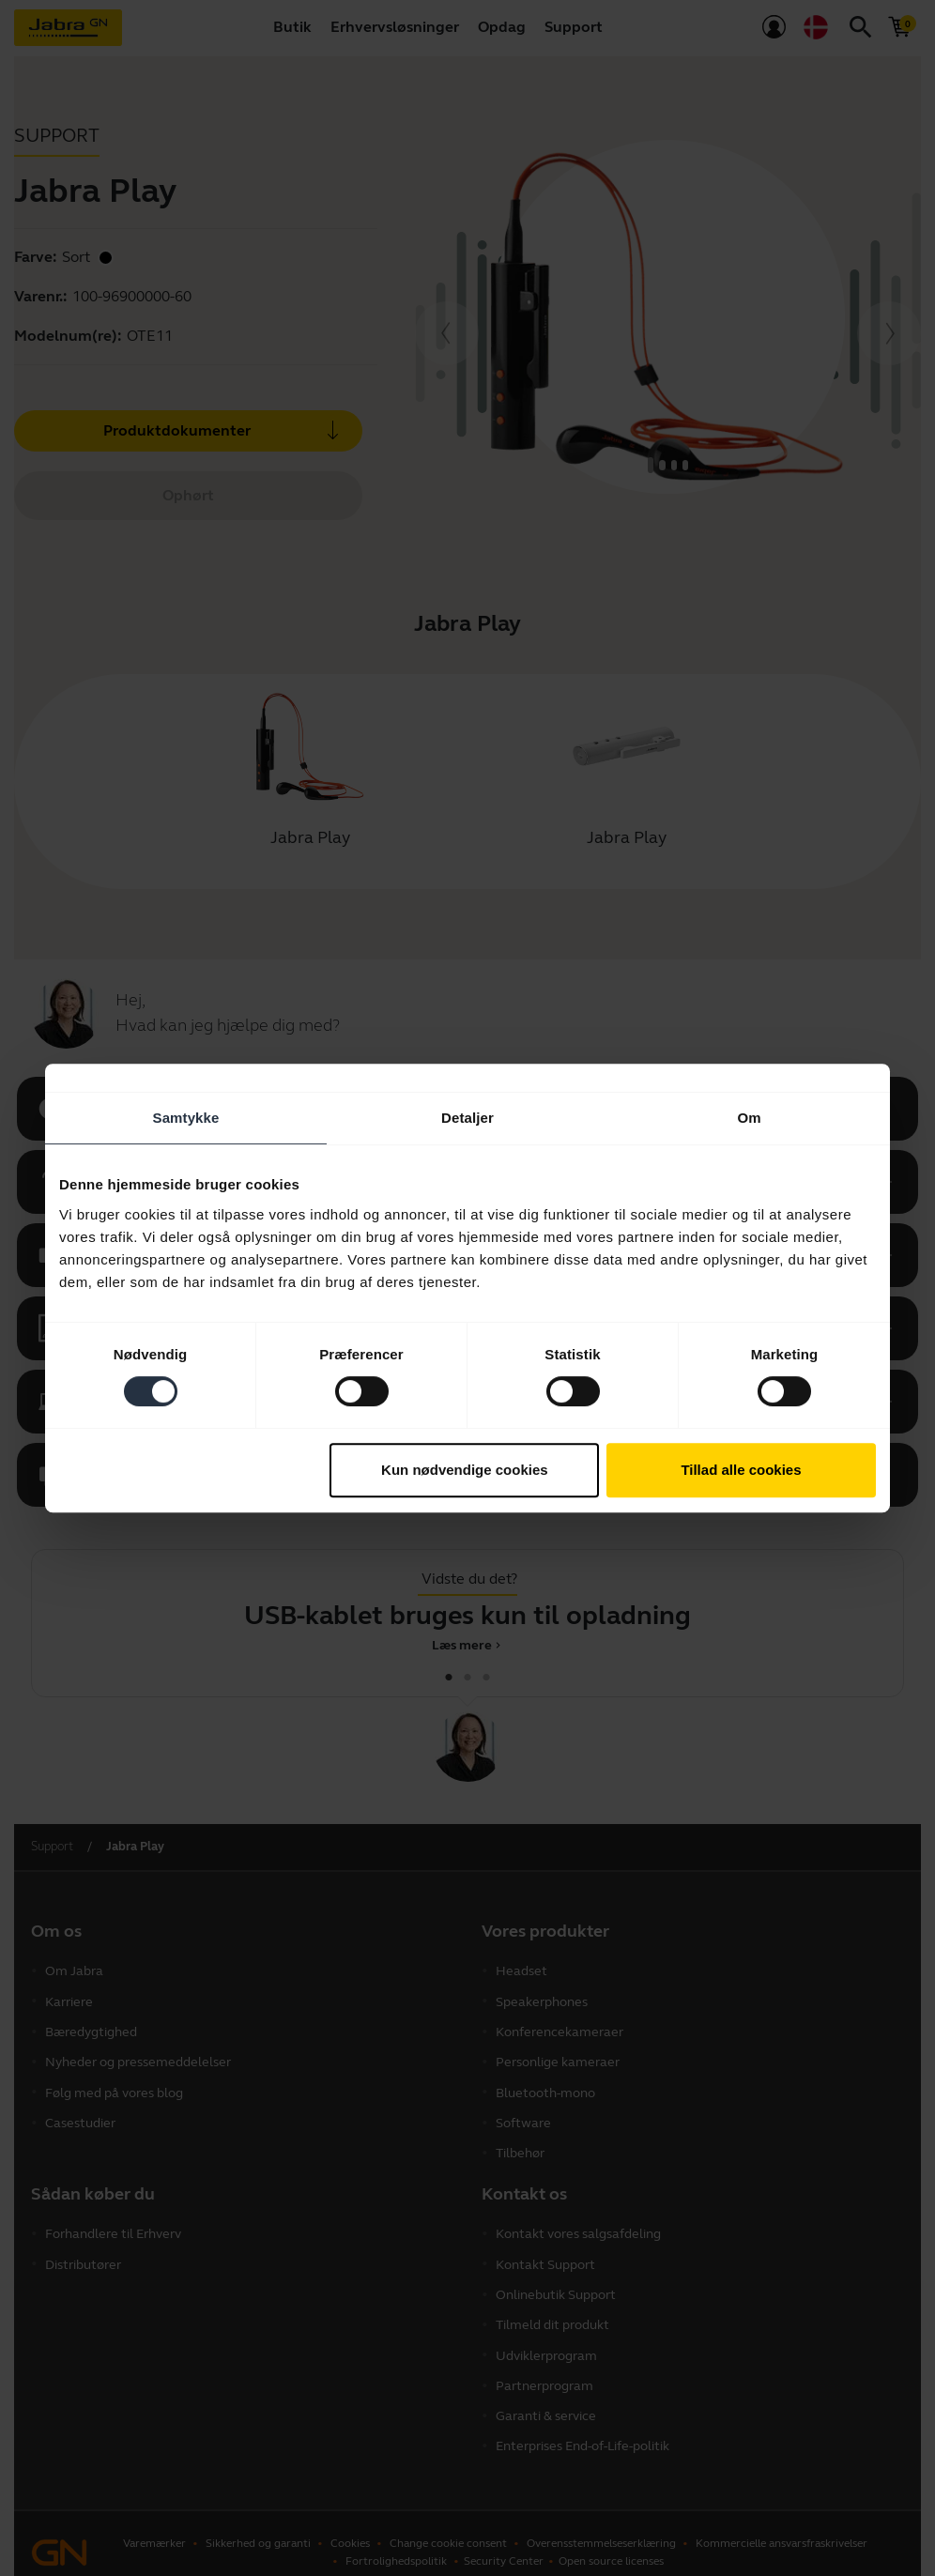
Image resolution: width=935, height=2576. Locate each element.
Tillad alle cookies (741, 1470)
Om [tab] (748, 1118)
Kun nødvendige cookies (464, 1470)
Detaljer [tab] (467, 1118)
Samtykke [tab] (186, 1118)
